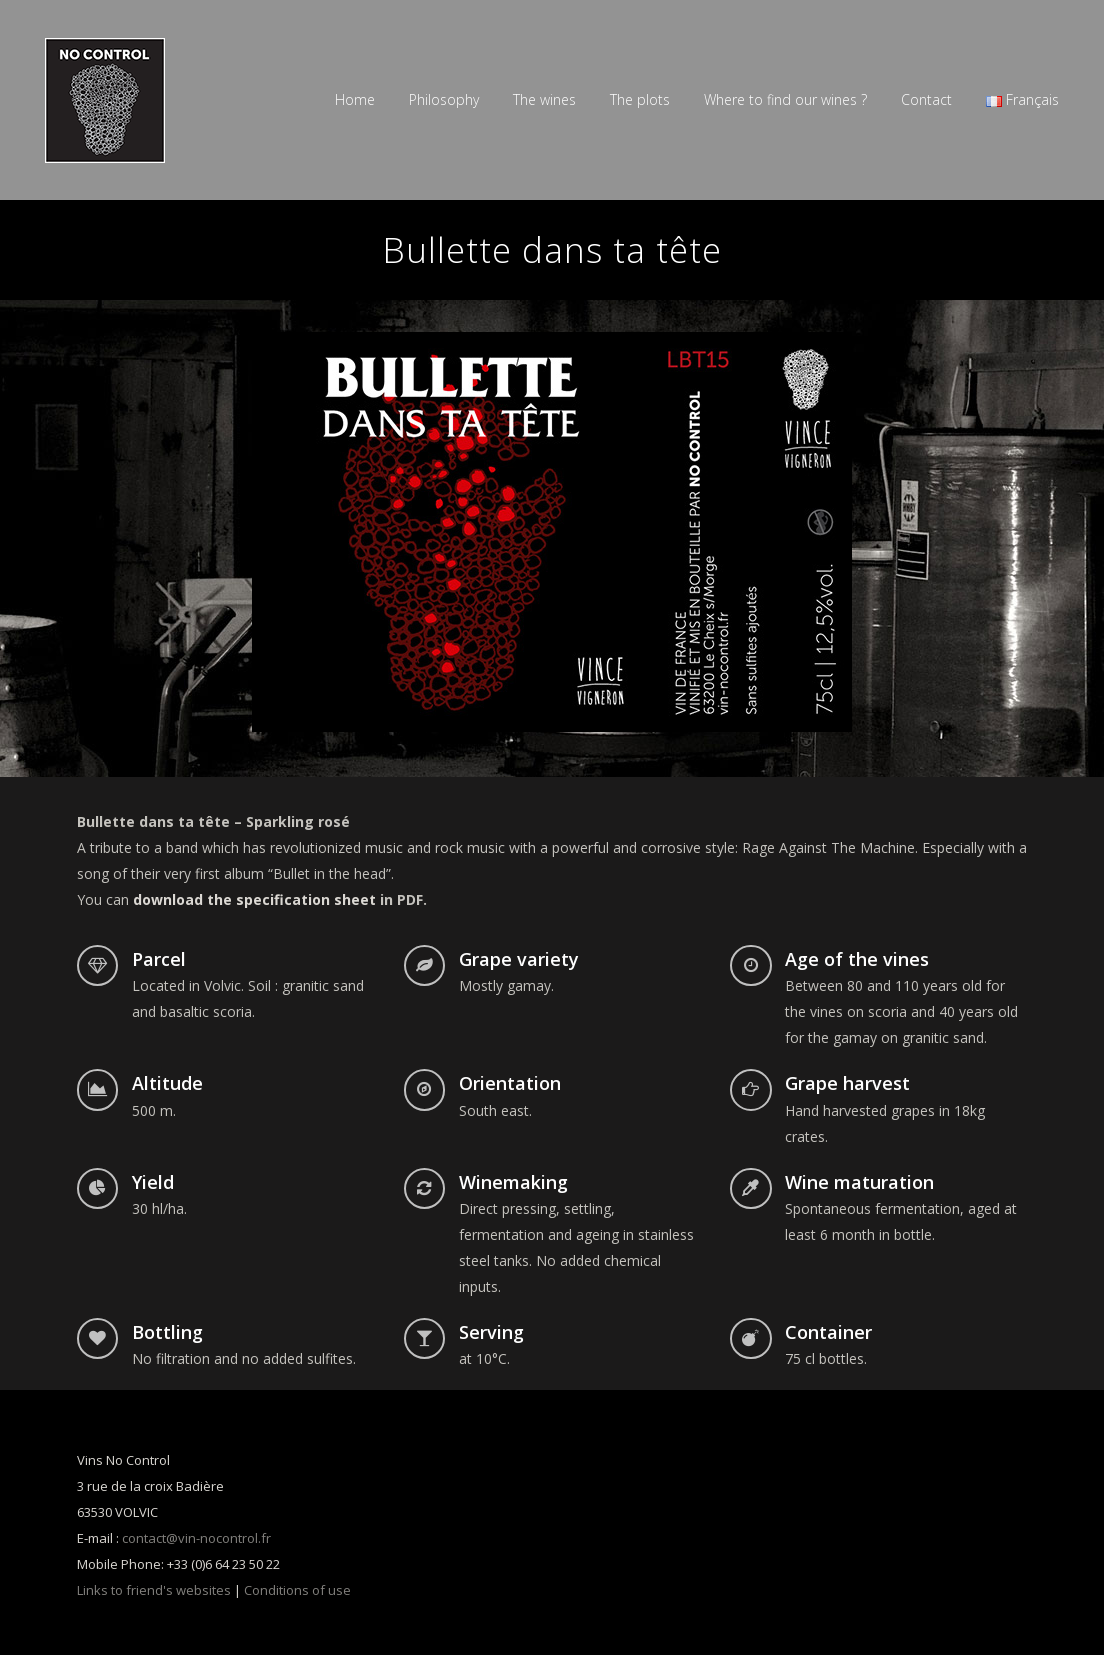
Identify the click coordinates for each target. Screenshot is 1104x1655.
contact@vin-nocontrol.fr (196, 1538)
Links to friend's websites (154, 1590)
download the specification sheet (254, 899)
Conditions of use (297, 1590)
